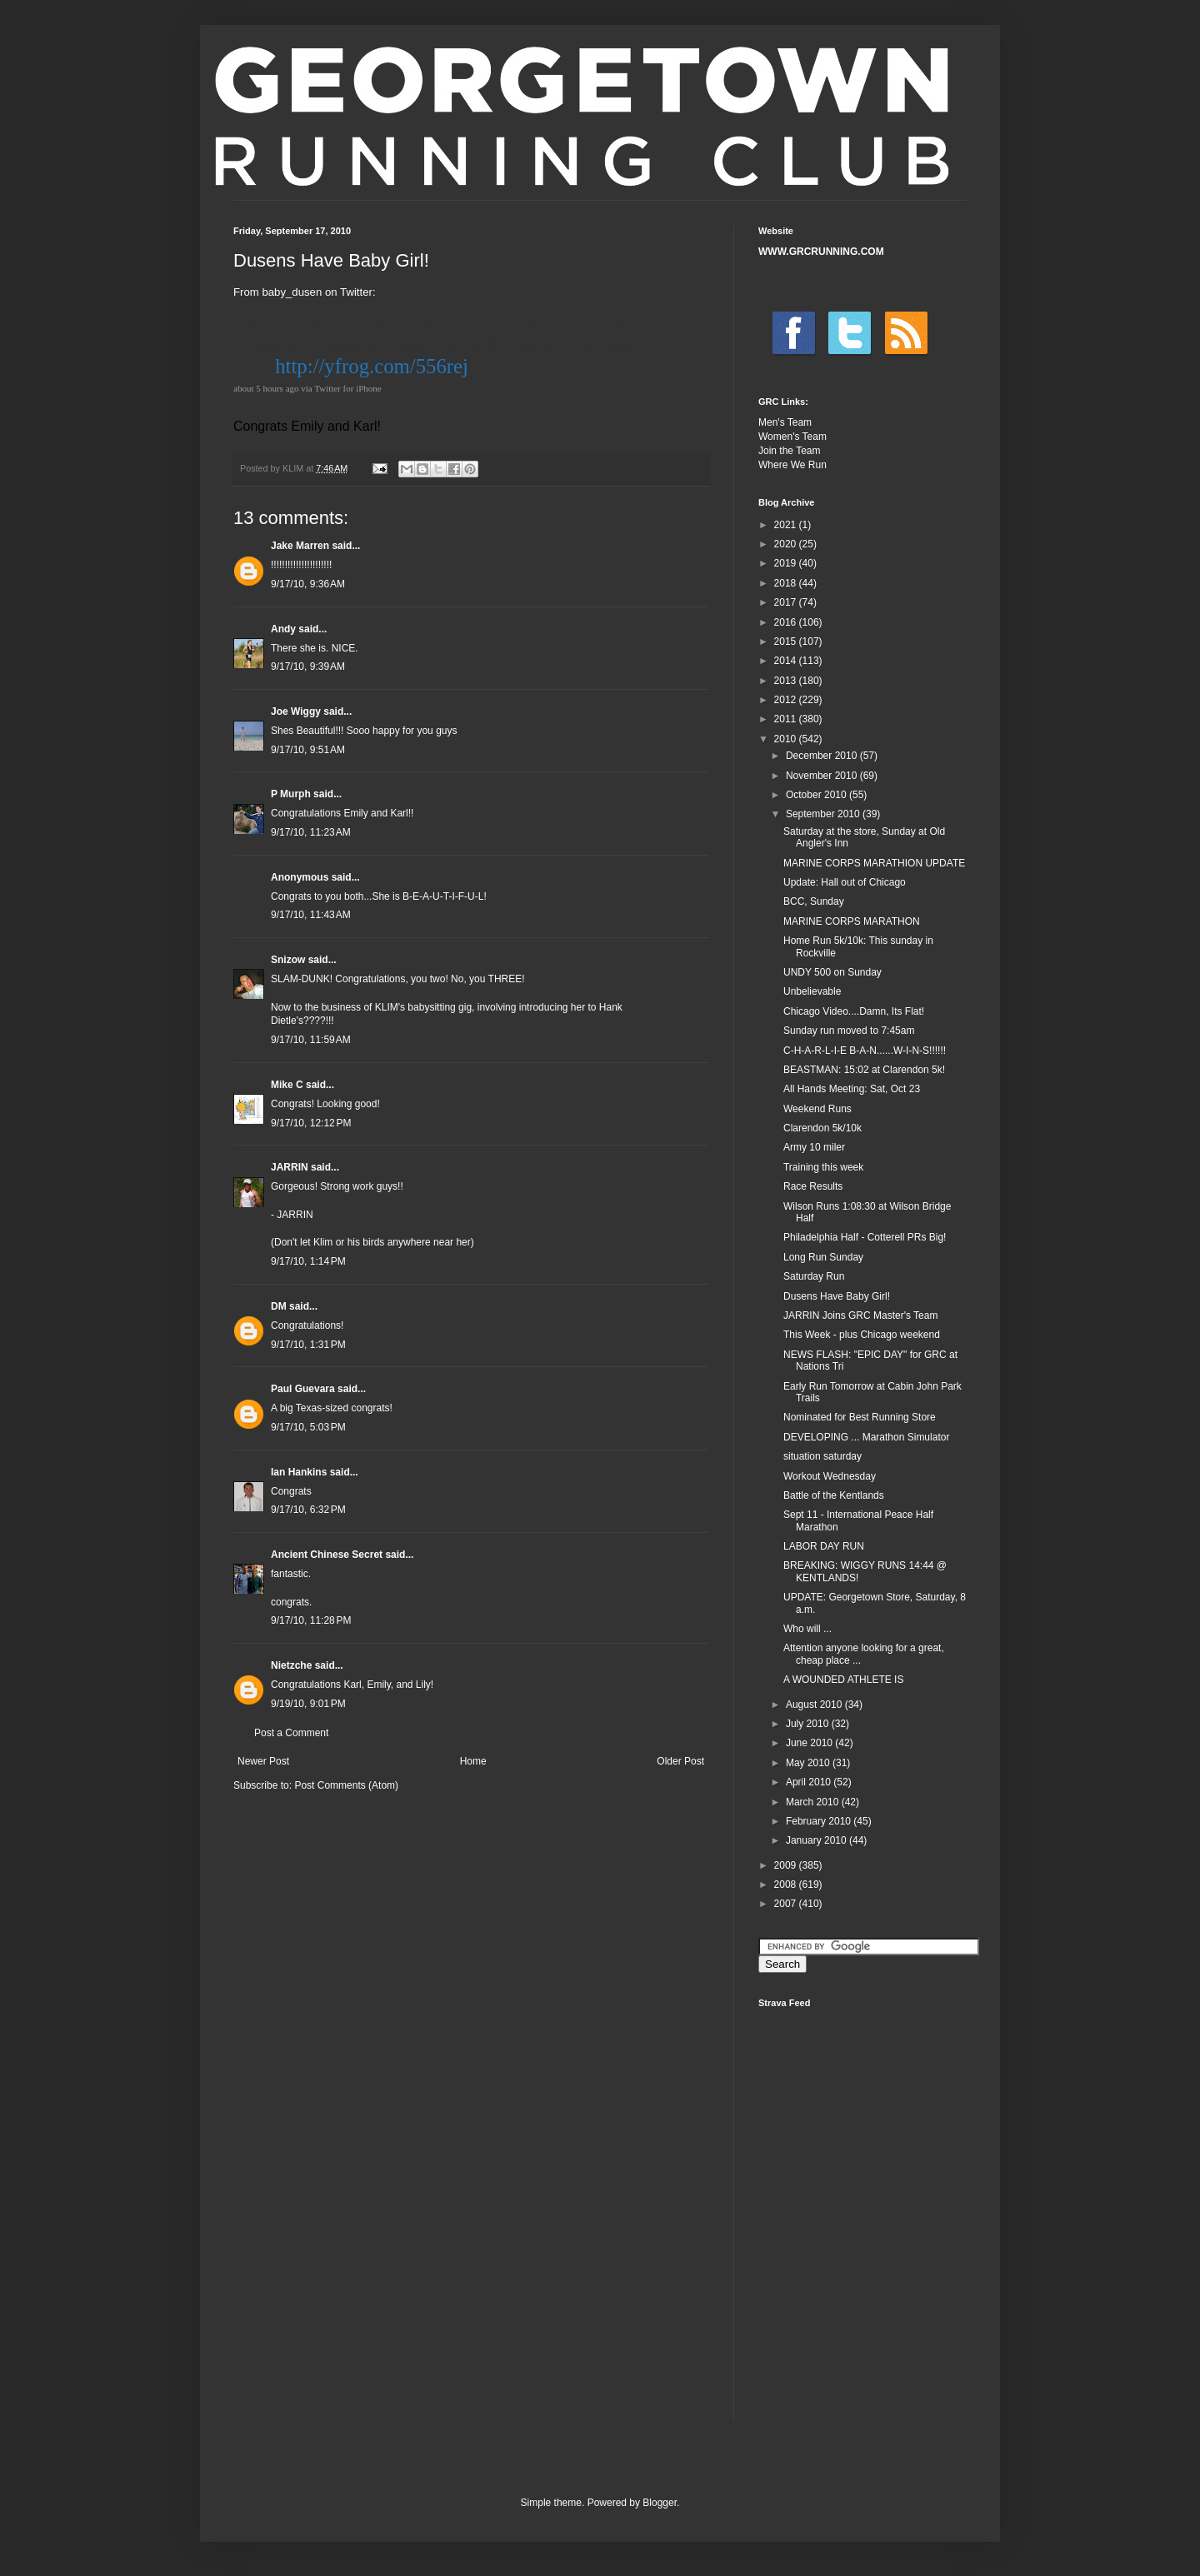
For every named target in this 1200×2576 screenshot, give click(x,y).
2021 (786, 525)
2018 (786, 583)
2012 (786, 700)
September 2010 (824, 814)
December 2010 (823, 755)
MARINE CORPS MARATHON (851, 921)
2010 (786, 739)
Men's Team (785, 422)
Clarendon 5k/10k (822, 1128)
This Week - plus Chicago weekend (861, 1334)
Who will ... (807, 1629)
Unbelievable (812, 991)
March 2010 (814, 1802)
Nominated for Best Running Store (859, 1417)
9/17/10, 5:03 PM (308, 1427)
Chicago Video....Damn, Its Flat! (853, 1011)
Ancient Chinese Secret (326, 1554)
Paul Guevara (303, 1389)
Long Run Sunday (823, 1257)
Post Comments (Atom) (346, 1785)
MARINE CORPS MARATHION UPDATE (874, 863)
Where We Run (792, 465)
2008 (786, 1884)
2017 (786, 602)
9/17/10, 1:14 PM (308, 1261)
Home (473, 1761)
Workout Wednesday (829, 1476)
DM (279, 1306)
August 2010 (815, 1704)
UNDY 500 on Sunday (832, 972)
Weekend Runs (817, 1109)
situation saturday (822, 1456)
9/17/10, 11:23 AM (311, 832)
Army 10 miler (814, 1147)
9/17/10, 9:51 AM (308, 750)
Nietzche (291, 1665)
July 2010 (809, 1724)
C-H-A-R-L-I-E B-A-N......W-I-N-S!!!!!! (864, 1050)
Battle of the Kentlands (833, 1495)
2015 (786, 641)
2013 (786, 680)
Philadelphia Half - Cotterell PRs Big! (864, 1237)
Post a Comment (291, 1733)
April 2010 (809, 1782)
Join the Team (789, 451)
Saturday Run (813, 1276)
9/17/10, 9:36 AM (308, 584)
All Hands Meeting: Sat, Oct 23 (851, 1089)
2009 (786, 1865)
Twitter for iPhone (348, 388)
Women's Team (792, 436)
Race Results (812, 1186)
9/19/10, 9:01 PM (308, 1704)
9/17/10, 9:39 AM (308, 666)
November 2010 (823, 775)
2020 (786, 544)
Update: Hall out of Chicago (844, 882)
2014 (786, 660)
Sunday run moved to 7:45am (848, 1030)
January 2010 (817, 1840)
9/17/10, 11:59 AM (311, 1040)
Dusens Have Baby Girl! (836, 1296)
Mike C (287, 1085)
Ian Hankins (299, 1472)
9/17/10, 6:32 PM (308, 1509)
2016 (786, 622)
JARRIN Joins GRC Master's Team (860, 1315)
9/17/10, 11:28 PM (311, 1620)
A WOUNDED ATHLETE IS (843, 1679)
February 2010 (819, 1821)
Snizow (288, 960)
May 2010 (809, 1763)
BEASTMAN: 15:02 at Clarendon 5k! (864, 1070)
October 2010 (817, 795)
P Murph (291, 794)
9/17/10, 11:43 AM (311, 915)
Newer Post (263, 1761)
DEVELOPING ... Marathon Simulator (866, 1437)
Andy (283, 629)
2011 (786, 719)
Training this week (823, 1167)
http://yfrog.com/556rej (371, 366)
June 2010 (810, 1743)
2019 (786, 563)
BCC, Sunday (813, 901)
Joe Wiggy (296, 711)
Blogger (659, 2503)
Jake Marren (300, 546)
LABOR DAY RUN (823, 1546)
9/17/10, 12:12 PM (311, 1123)
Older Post (680, 1761)
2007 (786, 1904)
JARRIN (289, 1167)
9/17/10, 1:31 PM (308, 1344)
